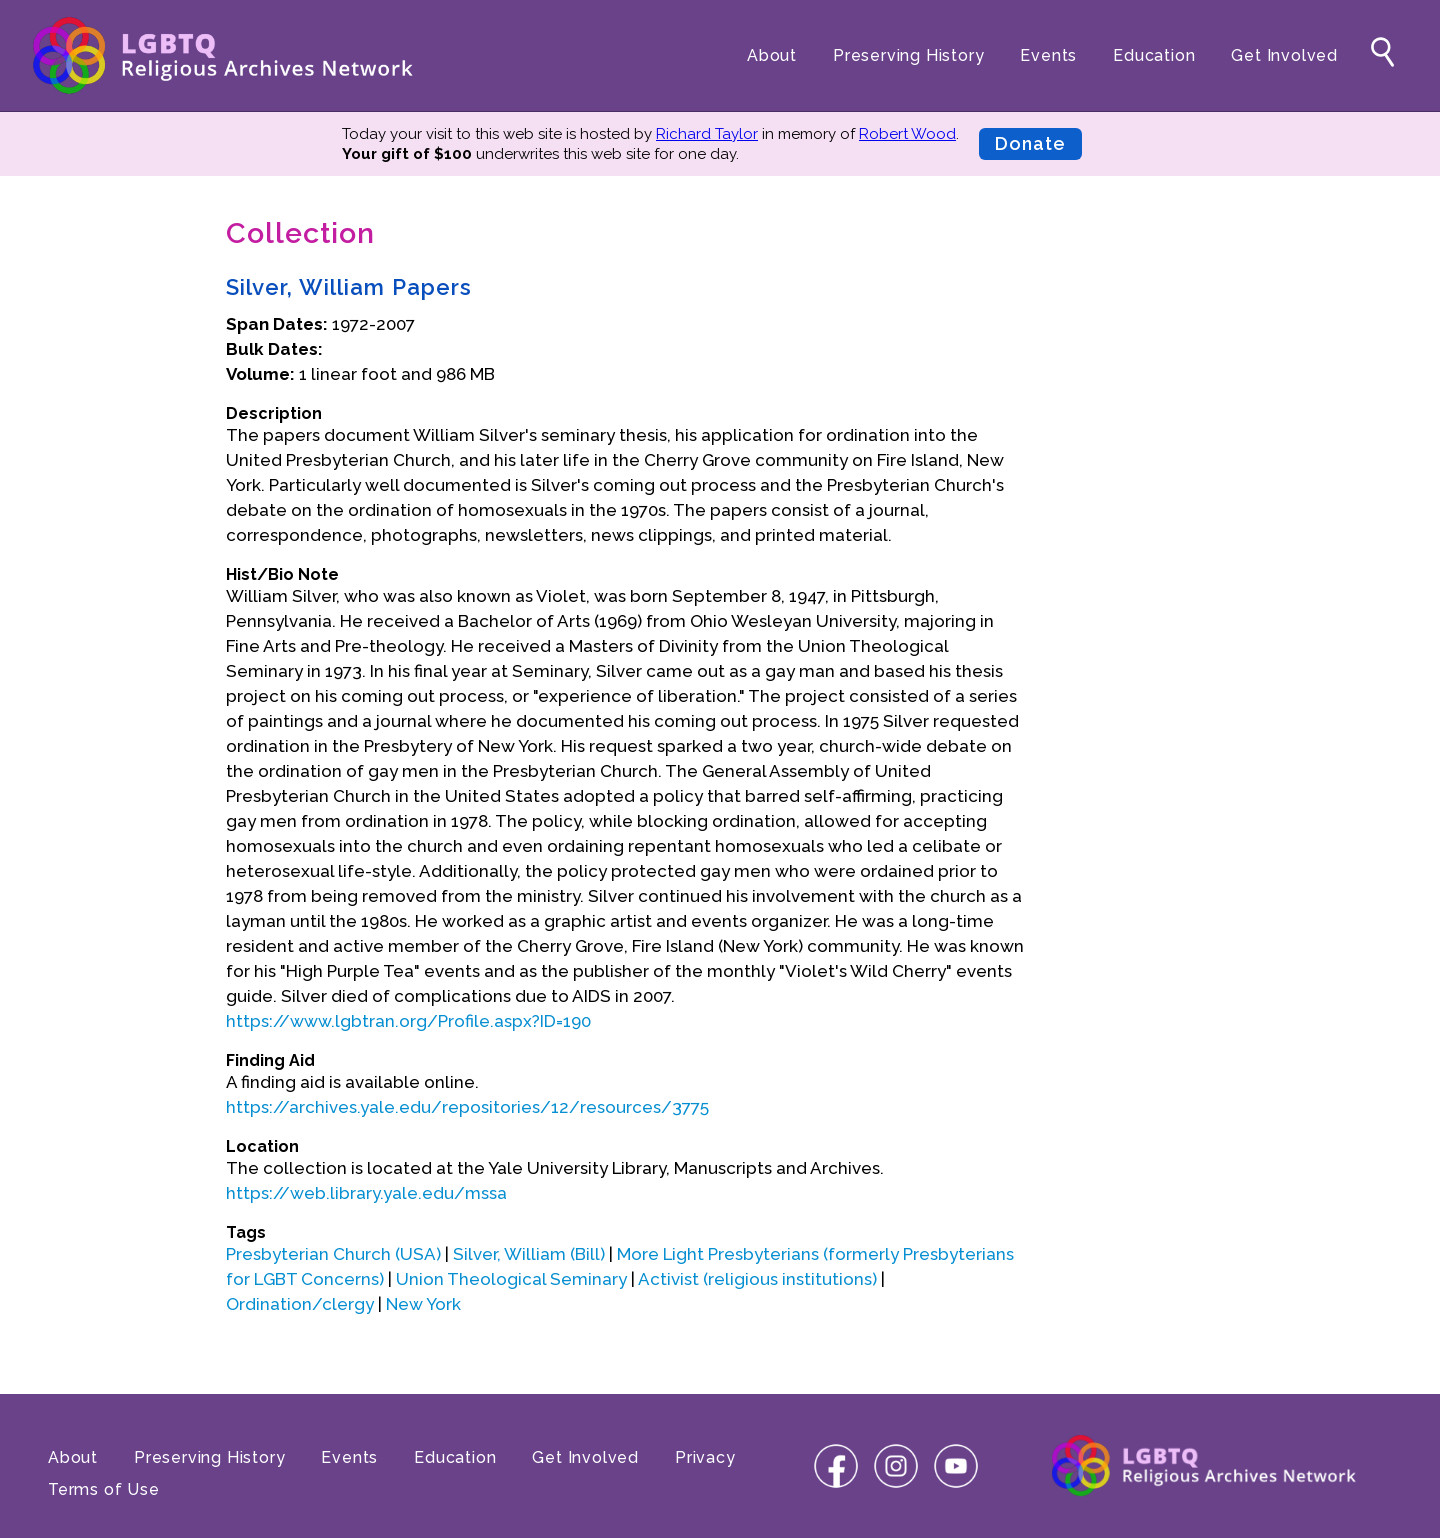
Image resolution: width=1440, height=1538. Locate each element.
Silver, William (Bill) (529, 1254)
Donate (1030, 143)
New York (423, 1304)
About (772, 55)
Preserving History (908, 55)
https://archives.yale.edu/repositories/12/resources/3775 (467, 1107)
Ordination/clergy (300, 1304)
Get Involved (1284, 55)
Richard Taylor (707, 134)
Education (1154, 55)
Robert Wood (907, 134)
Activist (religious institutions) (757, 1279)
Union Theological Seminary (511, 1279)
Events (1048, 55)
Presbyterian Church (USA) (333, 1254)
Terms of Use (104, 1489)
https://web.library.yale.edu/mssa (366, 1193)
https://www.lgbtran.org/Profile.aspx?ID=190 (408, 1021)
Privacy (705, 1457)
